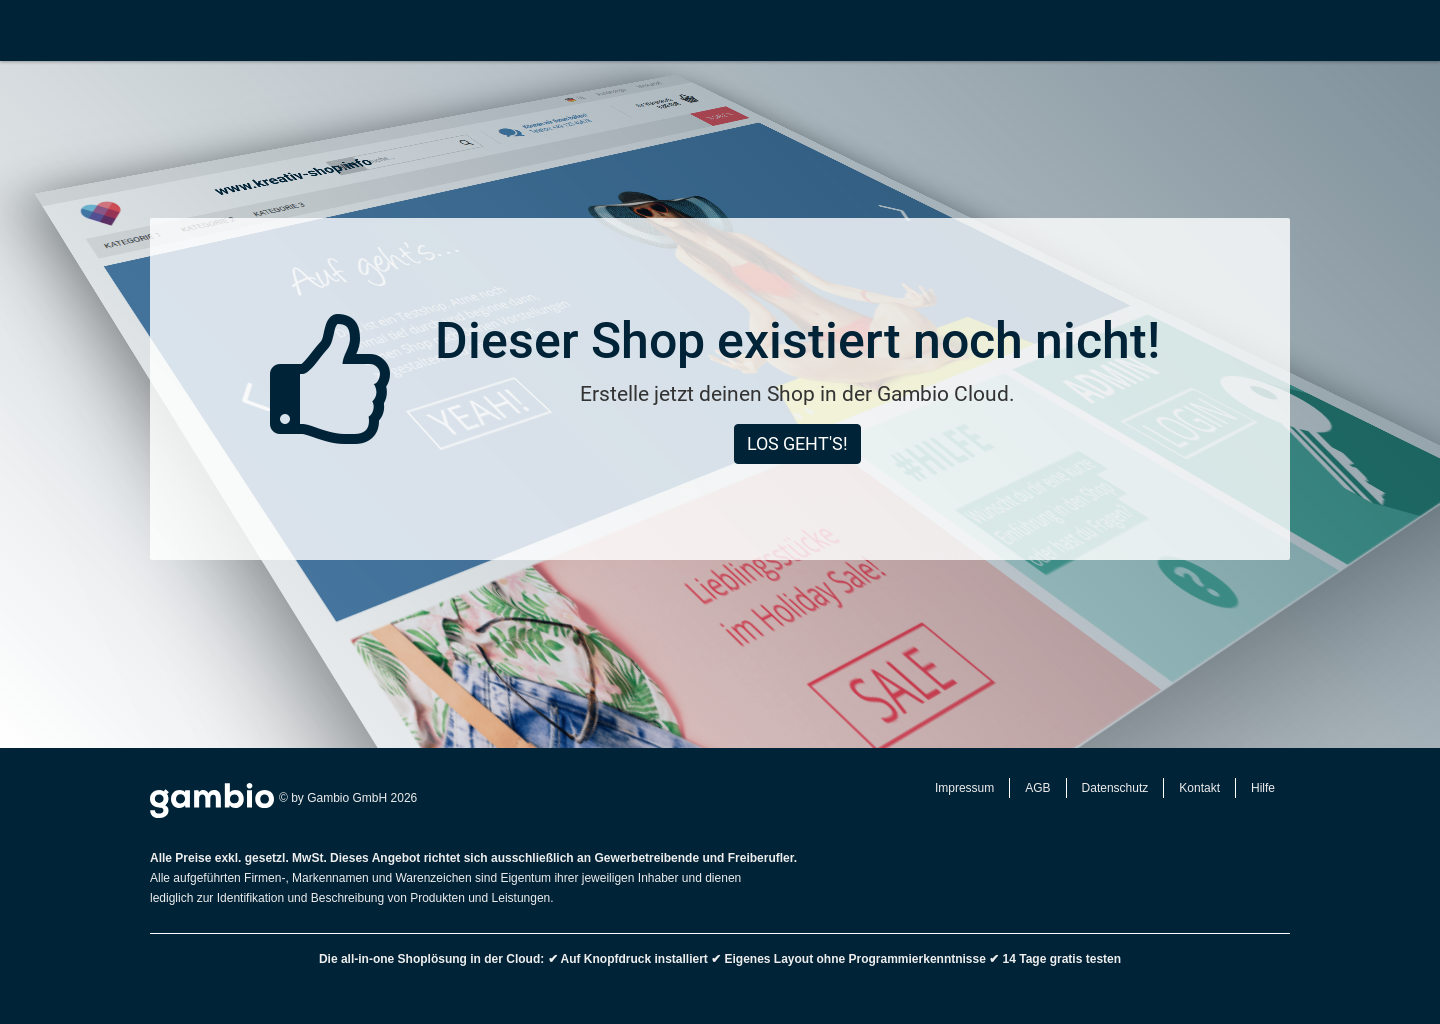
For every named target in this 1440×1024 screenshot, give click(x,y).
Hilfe (1263, 788)
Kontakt (1199, 788)
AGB (1037, 788)
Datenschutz (1115, 788)
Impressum (964, 788)
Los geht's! (797, 443)
